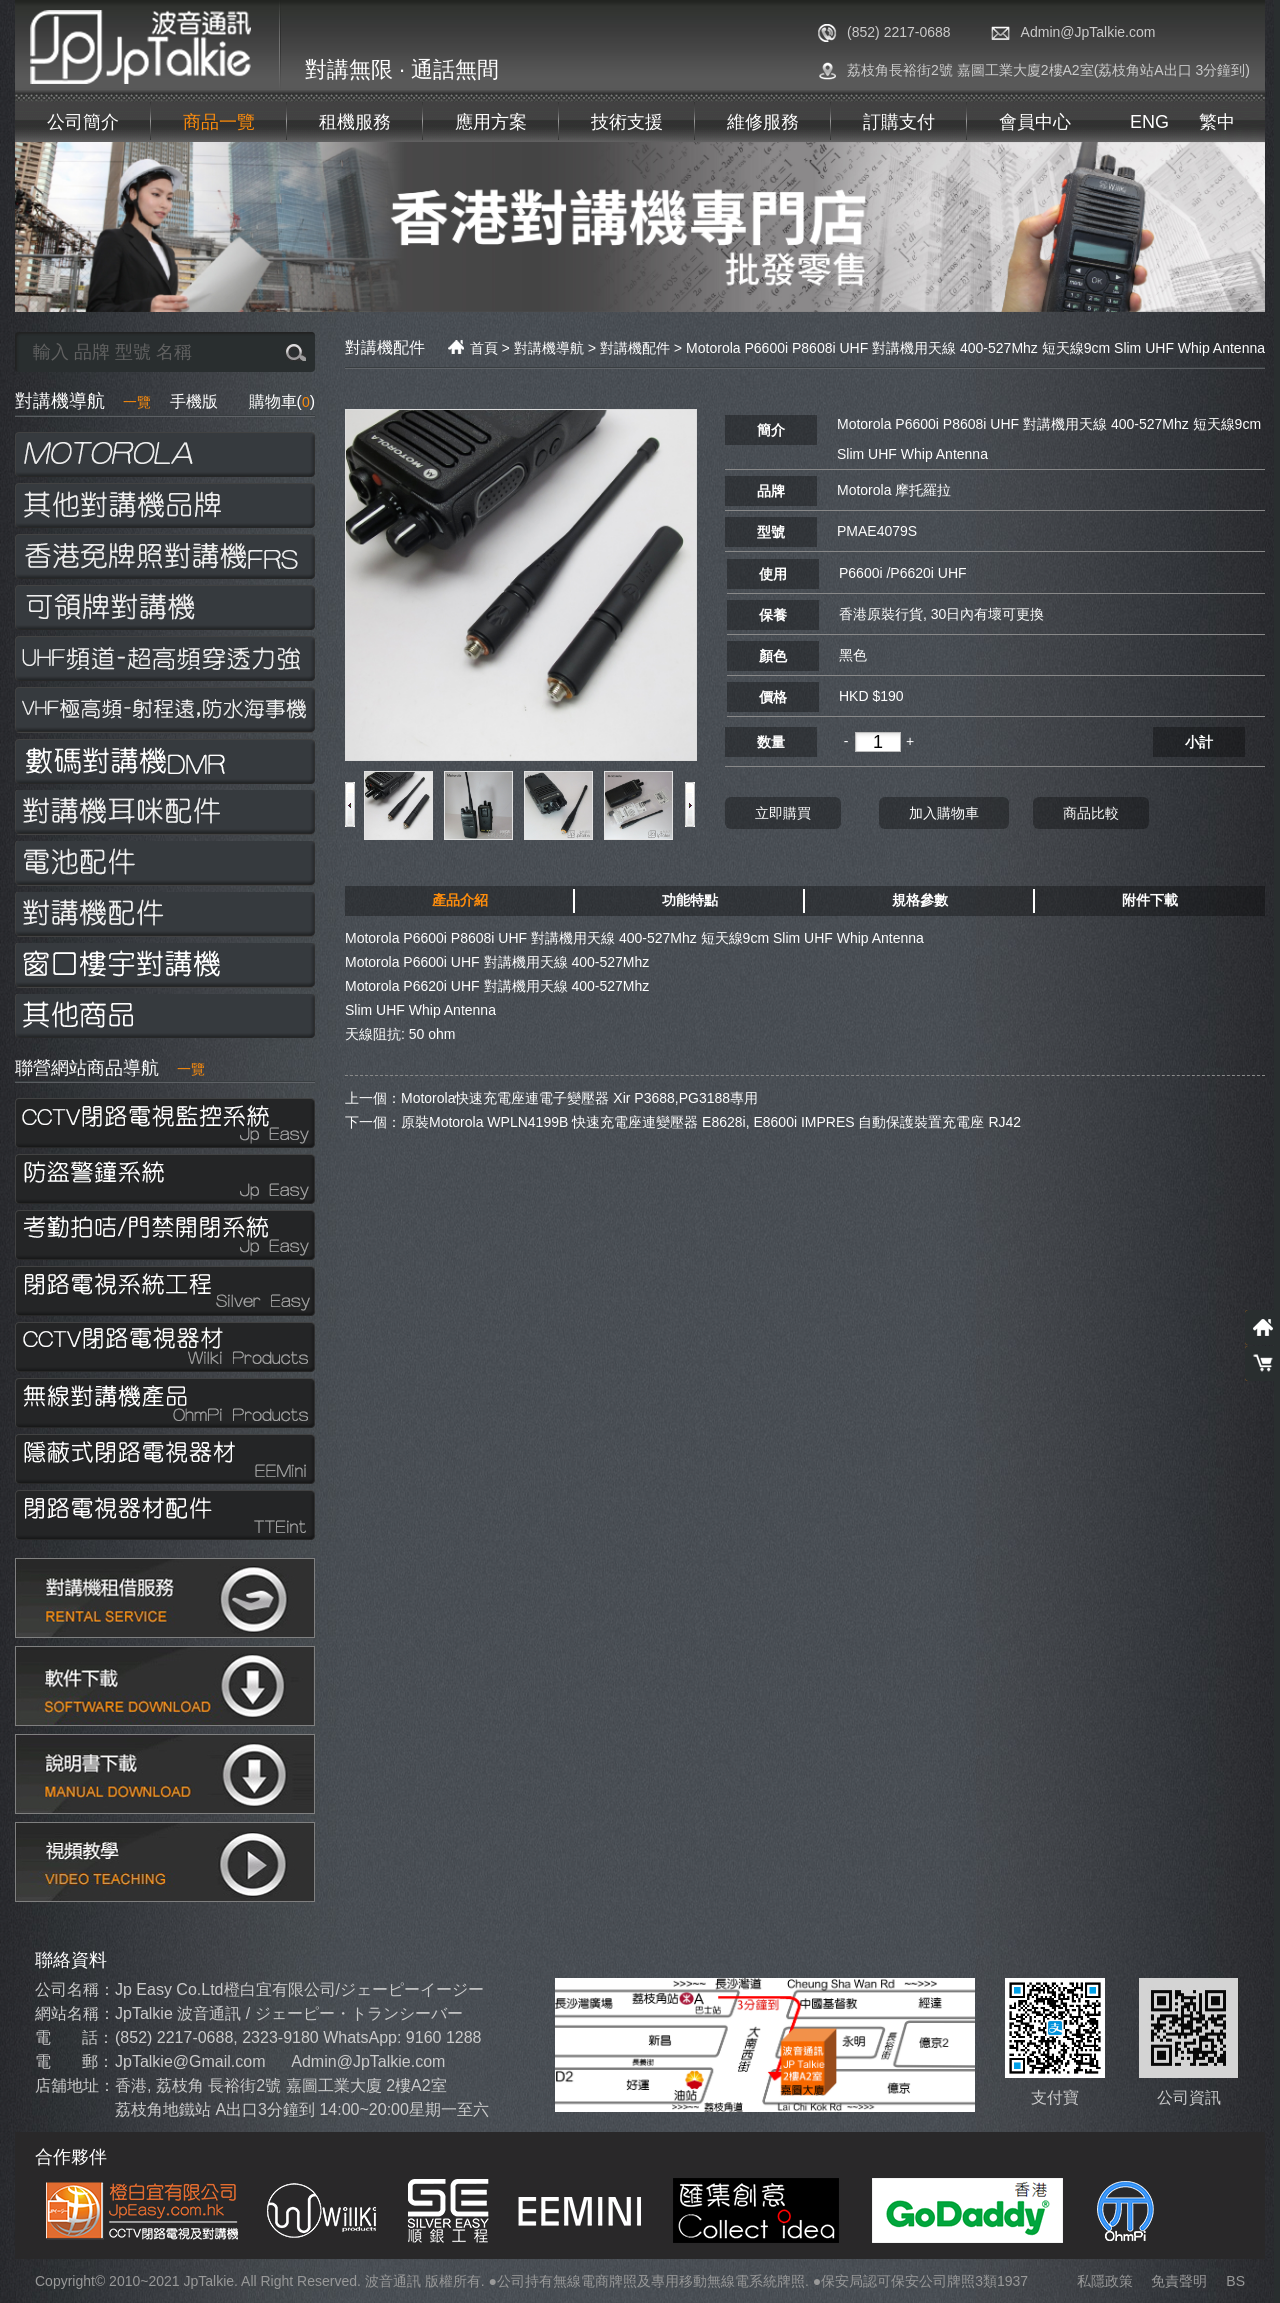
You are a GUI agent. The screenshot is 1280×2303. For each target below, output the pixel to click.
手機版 (194, 401)
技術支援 (627, 122)
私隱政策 (1105, 2281)
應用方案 (491, 122)
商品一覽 (219, 122)
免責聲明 (1179, 2281)
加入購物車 (944, 812)
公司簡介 (83, 122)
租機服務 (355, 122)
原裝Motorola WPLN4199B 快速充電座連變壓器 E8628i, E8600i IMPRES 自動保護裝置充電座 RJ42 (711, 1121)
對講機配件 (635, 348)
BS (1235, 2281)
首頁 (473, 348)
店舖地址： (75, 2085)
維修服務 (763, 122)
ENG (1149, 122)
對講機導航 (83, 401)
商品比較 (1091, 812)
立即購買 (783, 812)
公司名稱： (75, 1989)
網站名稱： (75, 2013)
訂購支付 (899, 122)
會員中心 (1035, 122)
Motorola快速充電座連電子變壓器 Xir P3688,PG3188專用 (579, 1097)
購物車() (282, 401)
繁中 (1217, 122)
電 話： (74, 2037)
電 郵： (74, 2061)
